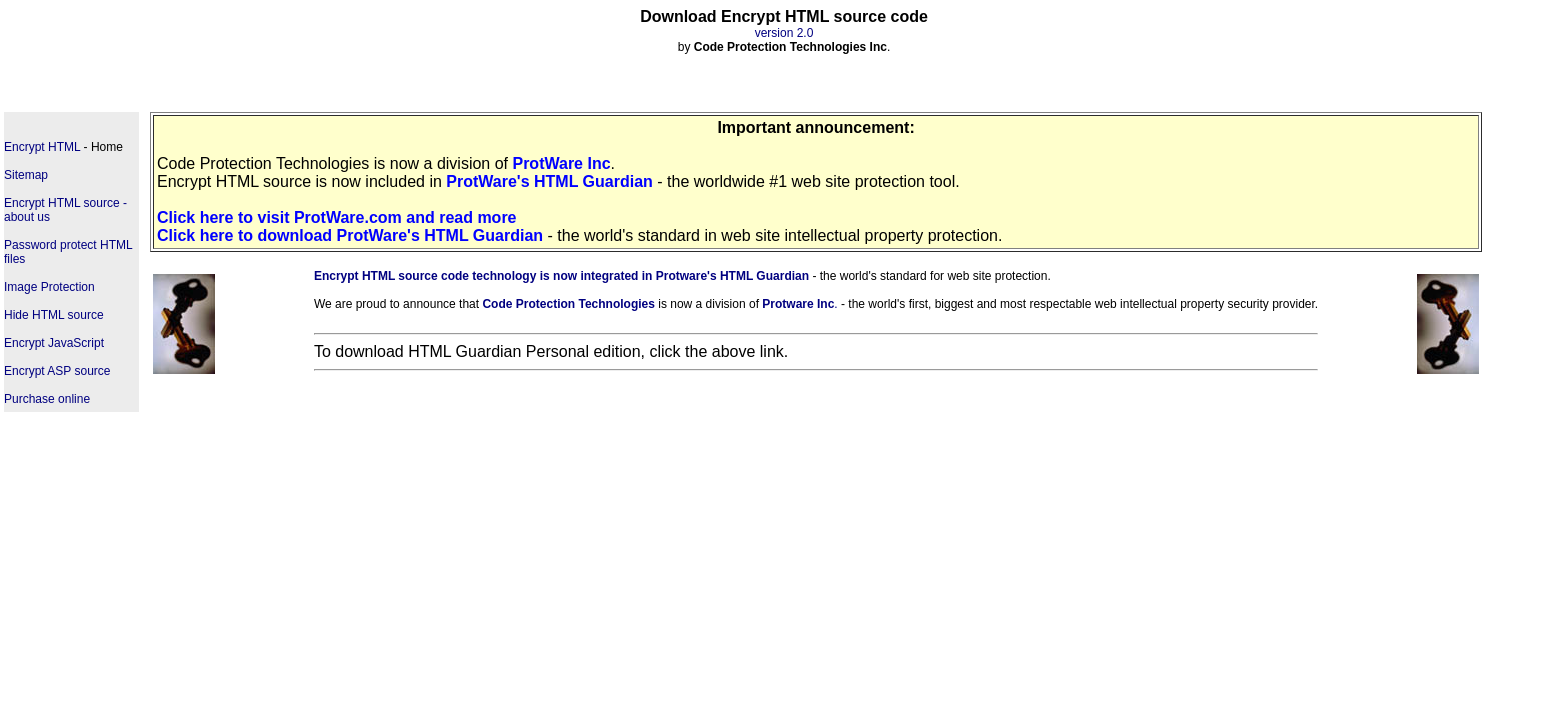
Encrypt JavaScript (54, 343)
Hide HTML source (54, 315)
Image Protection (49, 287)
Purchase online (47, 399)
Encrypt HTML (42, 147)
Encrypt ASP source (57, 371)
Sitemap (26, 175)
